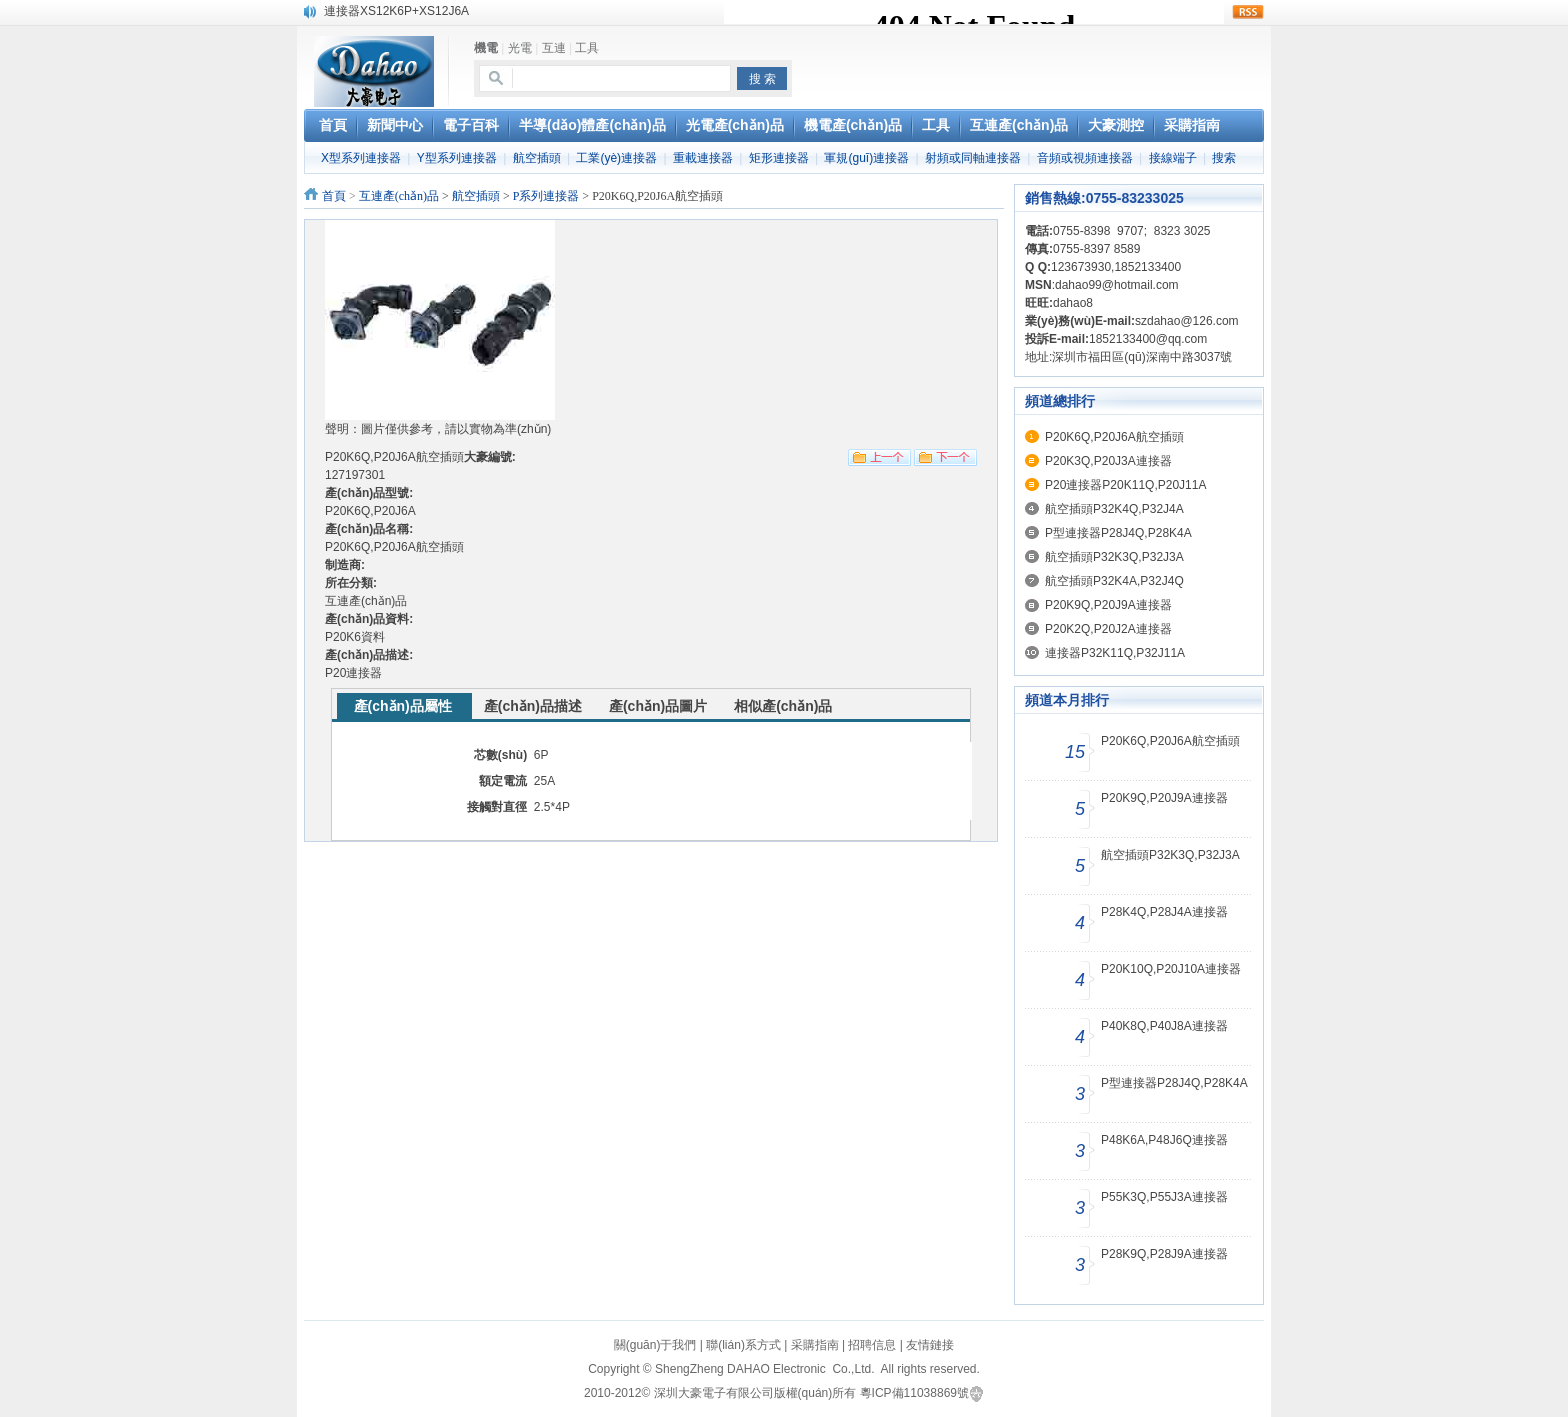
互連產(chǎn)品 (399, 196)
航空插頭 (537, 158)
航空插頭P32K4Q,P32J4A (1114, 509)
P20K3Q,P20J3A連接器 (1108, 461)
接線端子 (1173, 158)
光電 (520, 48)
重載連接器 (703, 158)
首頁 (334, 196)
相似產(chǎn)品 (783, 706)
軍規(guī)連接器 (866, 158)
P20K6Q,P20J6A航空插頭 (1114, 437)
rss (1248, 12)
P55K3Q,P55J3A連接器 (1164, 1197)
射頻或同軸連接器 (973, 158)
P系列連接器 (546, 196)
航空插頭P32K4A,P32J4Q (1114, 581)
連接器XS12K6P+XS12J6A (396, 11)
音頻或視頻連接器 (1085, 158)
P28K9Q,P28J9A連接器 (1164, 1254)
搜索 (1224, 158)
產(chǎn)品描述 (533, 706)
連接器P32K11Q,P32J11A (1115, 653)
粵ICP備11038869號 (914, 1393)
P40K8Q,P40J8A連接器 (1164, 1026)
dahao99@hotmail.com (1117, 285)
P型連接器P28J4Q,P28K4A (1118, 533)
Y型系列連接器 (457, 158)
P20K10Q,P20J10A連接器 (1171, 969)
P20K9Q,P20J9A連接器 (1108, 605)
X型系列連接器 (361, 158)
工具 (587, 48)
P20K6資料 (355, 637)
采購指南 (815, 1345)
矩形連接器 (779, 158)
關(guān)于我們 (655, 1345)
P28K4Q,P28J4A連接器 (1164, 912)
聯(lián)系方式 (743, 1345)
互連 (554, 48)
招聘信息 (872, 1345)
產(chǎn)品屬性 (403, 706)
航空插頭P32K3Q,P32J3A (1114, 557)
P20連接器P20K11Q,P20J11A (1125, 485)
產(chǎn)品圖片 (658, 706)
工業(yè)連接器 (616, 158)
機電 (486, 48)
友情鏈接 (930, 1345)
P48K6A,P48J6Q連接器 (1164, 1140)
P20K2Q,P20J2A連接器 (1108, 629)
